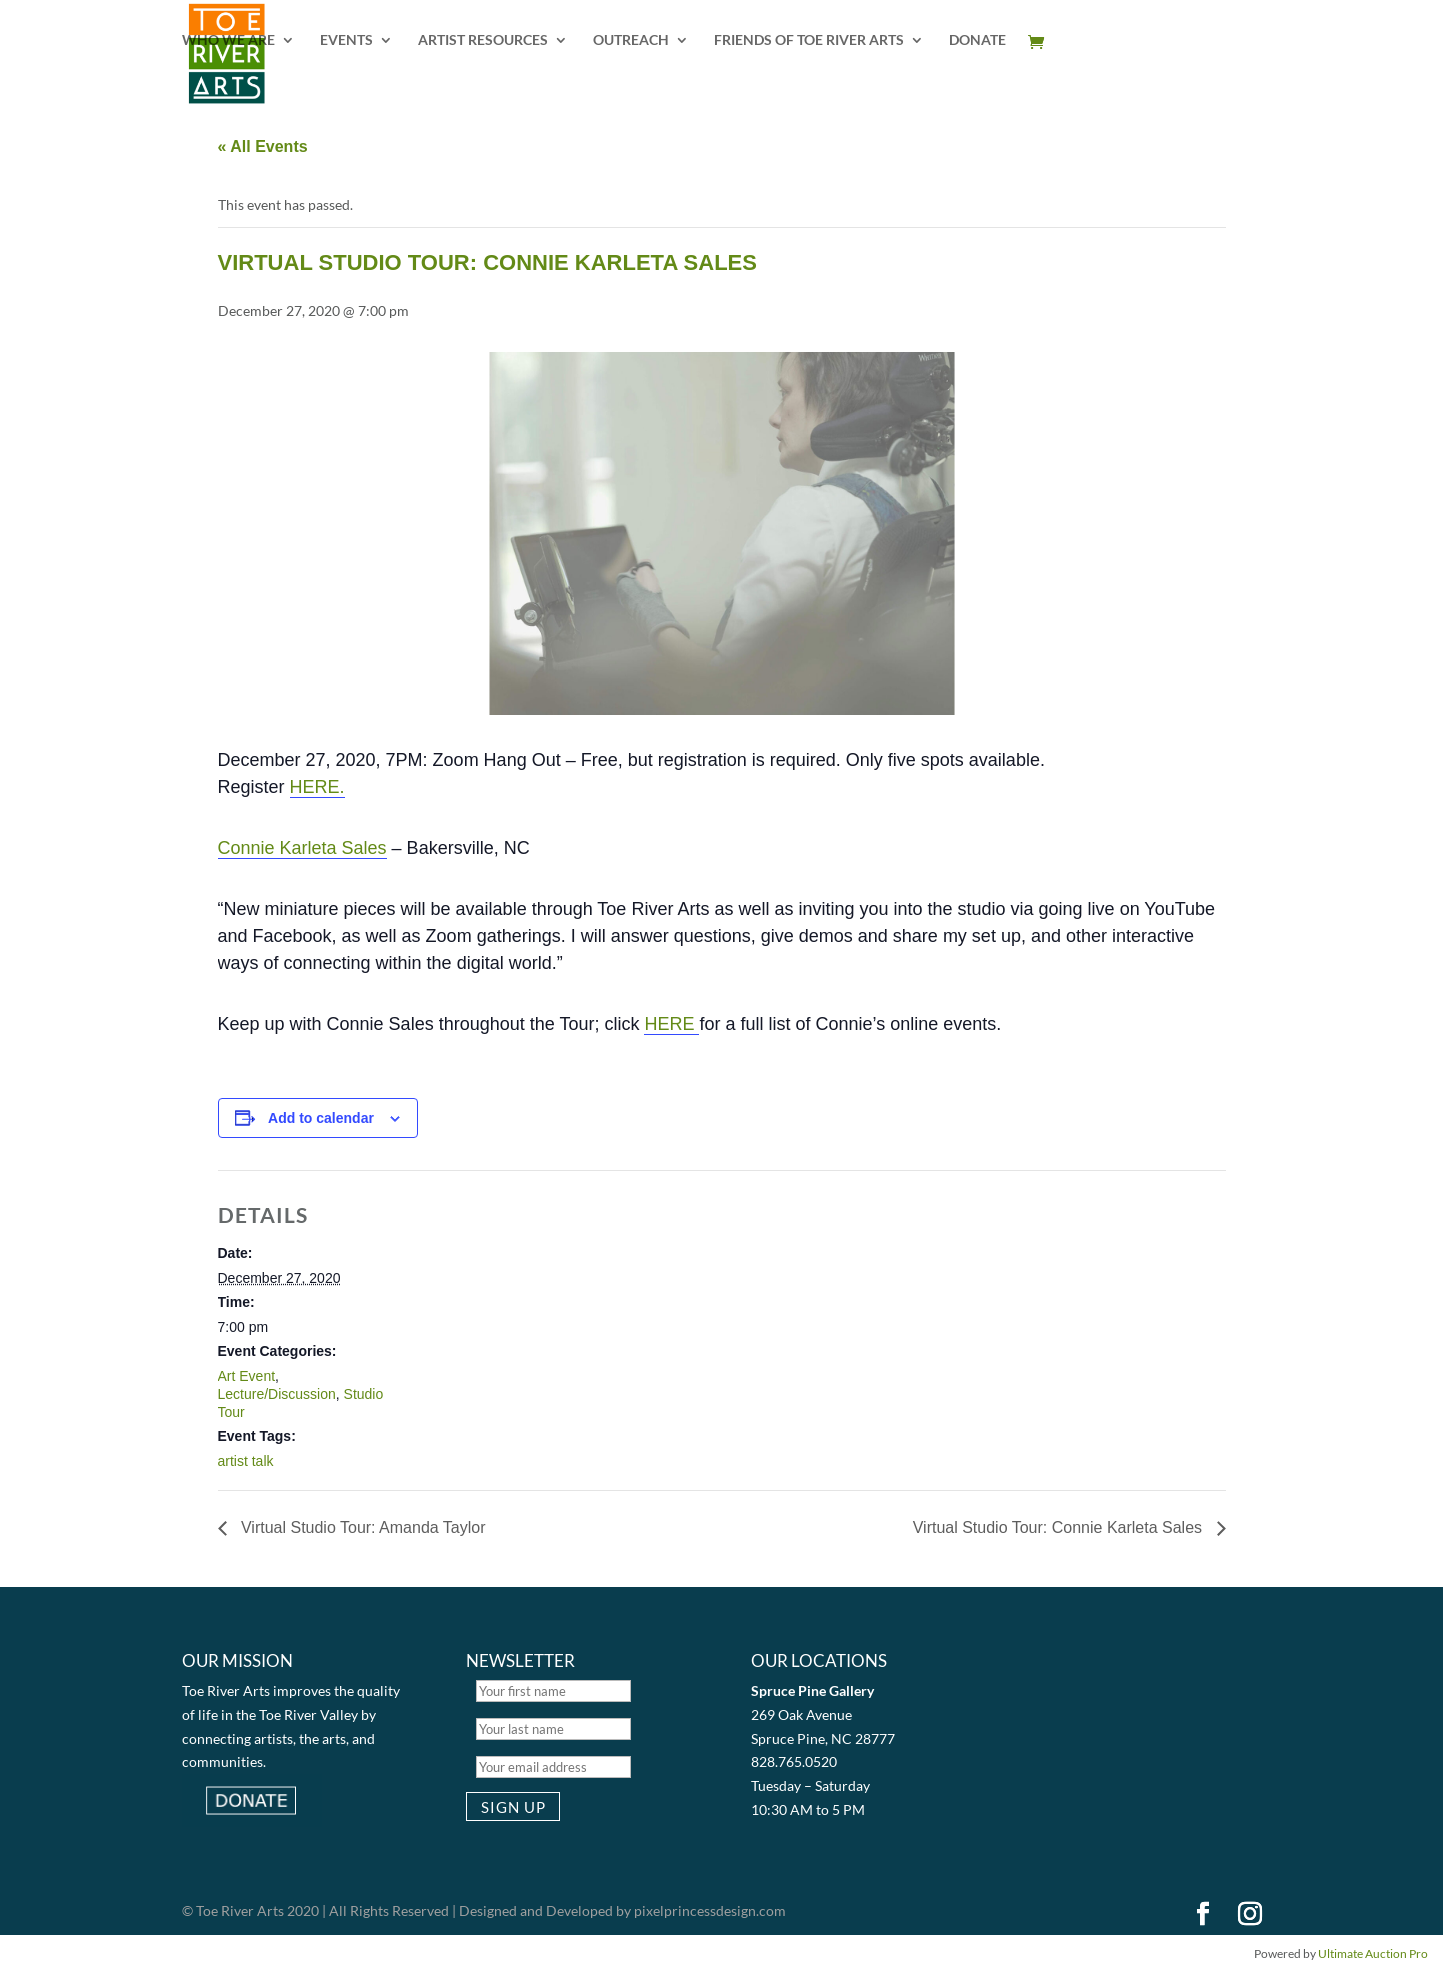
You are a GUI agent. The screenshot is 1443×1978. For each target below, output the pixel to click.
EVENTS (346, 40)
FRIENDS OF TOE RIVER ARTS (809, 40)
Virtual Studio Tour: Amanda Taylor (361, 1527)
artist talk (246, 1461)
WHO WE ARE (228, 40)
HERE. (317, 787)
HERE (671, 1024)
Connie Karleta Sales (302, 848)
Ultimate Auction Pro (1373, 1953)
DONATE (977, 40)
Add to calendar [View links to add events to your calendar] (321, 1118)
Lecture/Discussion (277, 1394)
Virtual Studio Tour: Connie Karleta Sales (1060, 1527)
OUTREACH (631, 40)
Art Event (247, 1376)
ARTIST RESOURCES (483, 40)
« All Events (263, 146)
